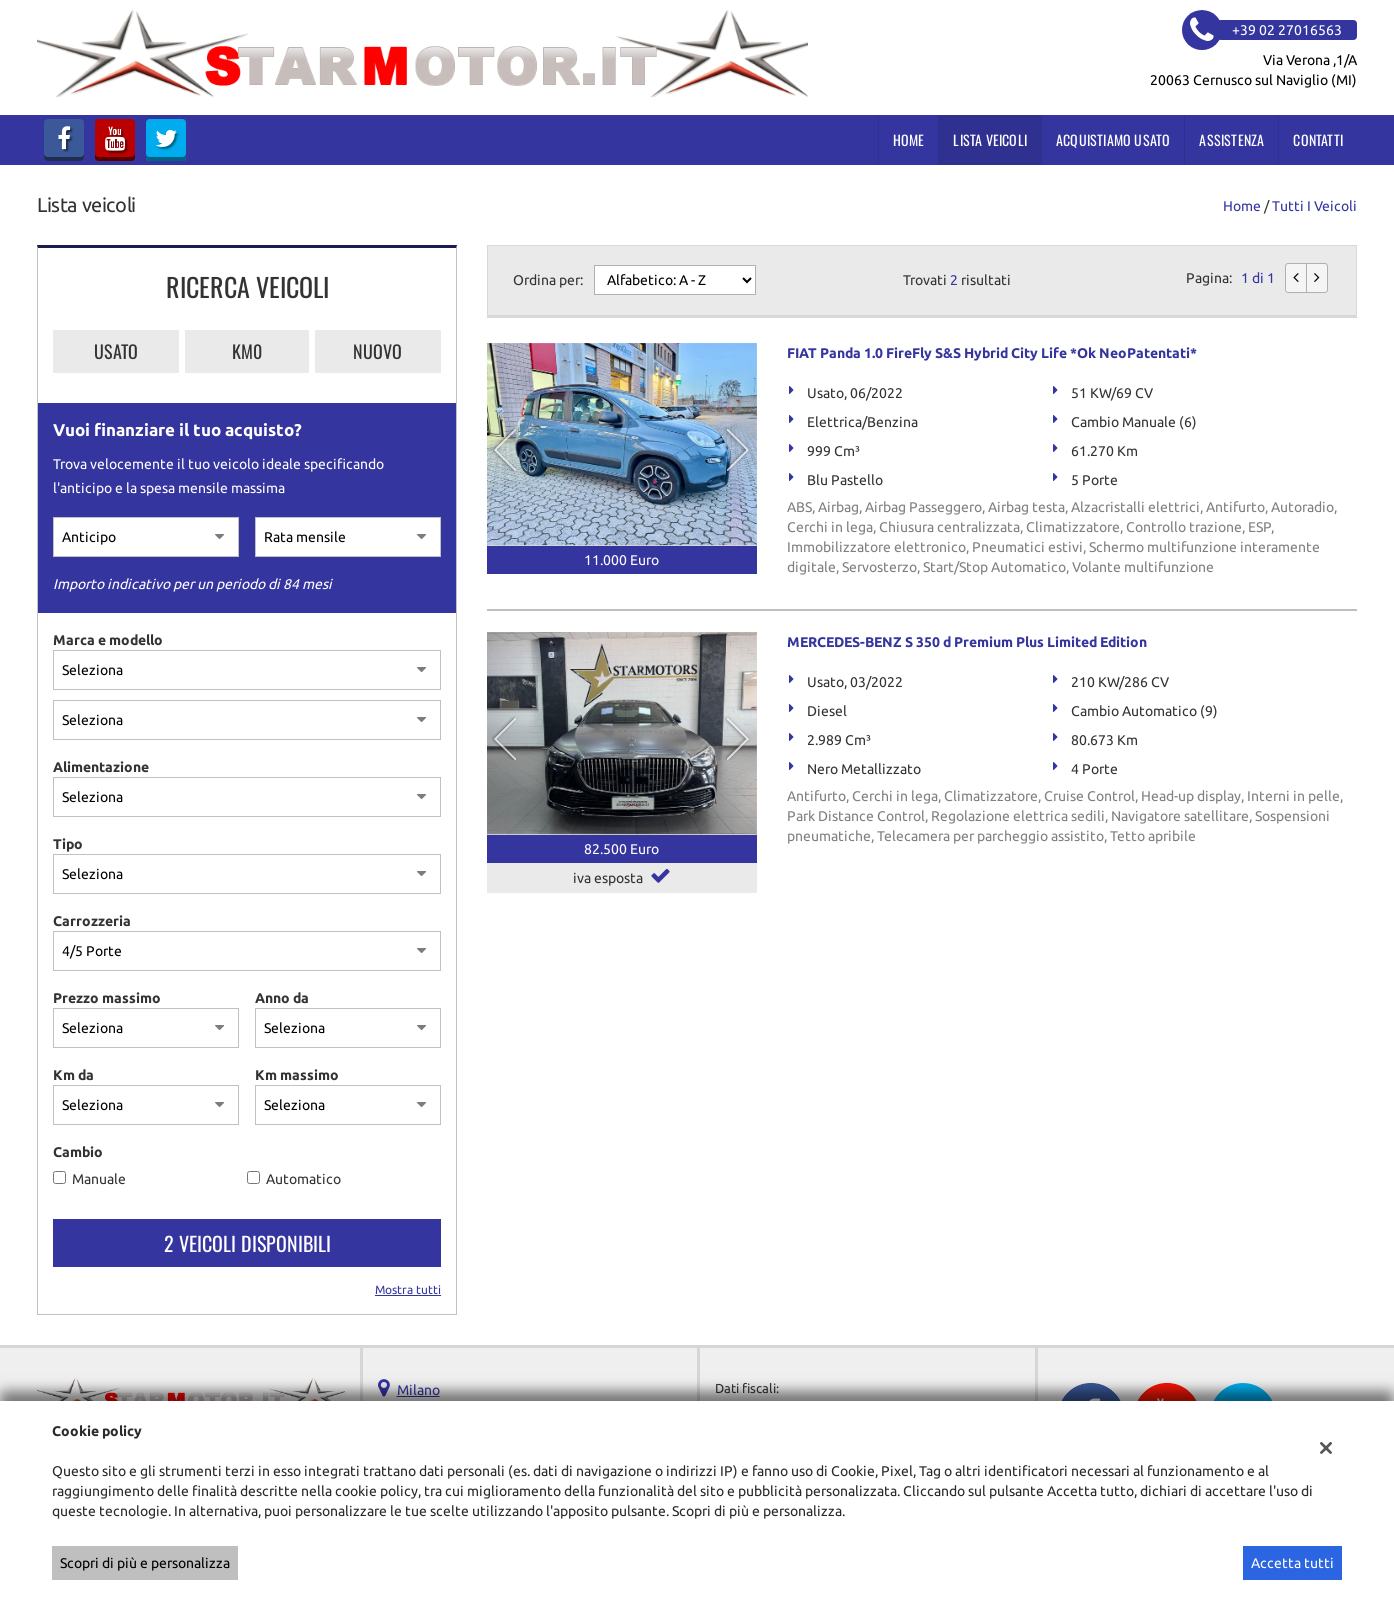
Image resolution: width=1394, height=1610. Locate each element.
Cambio (78, 1152)
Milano (418, 1390)
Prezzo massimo (107, 998)
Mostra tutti (408, 1289)
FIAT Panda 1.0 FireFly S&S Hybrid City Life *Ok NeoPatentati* (992, 353)
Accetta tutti (1292, 1563)
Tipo (68, 844)
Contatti (1318, 139)
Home (909, 139)
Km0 (247, 351)
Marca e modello (108, 640)
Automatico (303, 1179)
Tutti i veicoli (1314, 206)
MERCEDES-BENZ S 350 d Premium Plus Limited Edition (967, 642)
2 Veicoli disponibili (247, 1243)
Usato (116, 351)
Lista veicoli (990, 139)
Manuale (99, 1179)
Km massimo (297, 1075)
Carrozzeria (92, 921)
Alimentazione (101, 767)
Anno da (282, 998)
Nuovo (377, 351)
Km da (73, 1075)
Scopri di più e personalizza (145, 1563)
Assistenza (1231, 139)
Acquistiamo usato (1113, 139)
